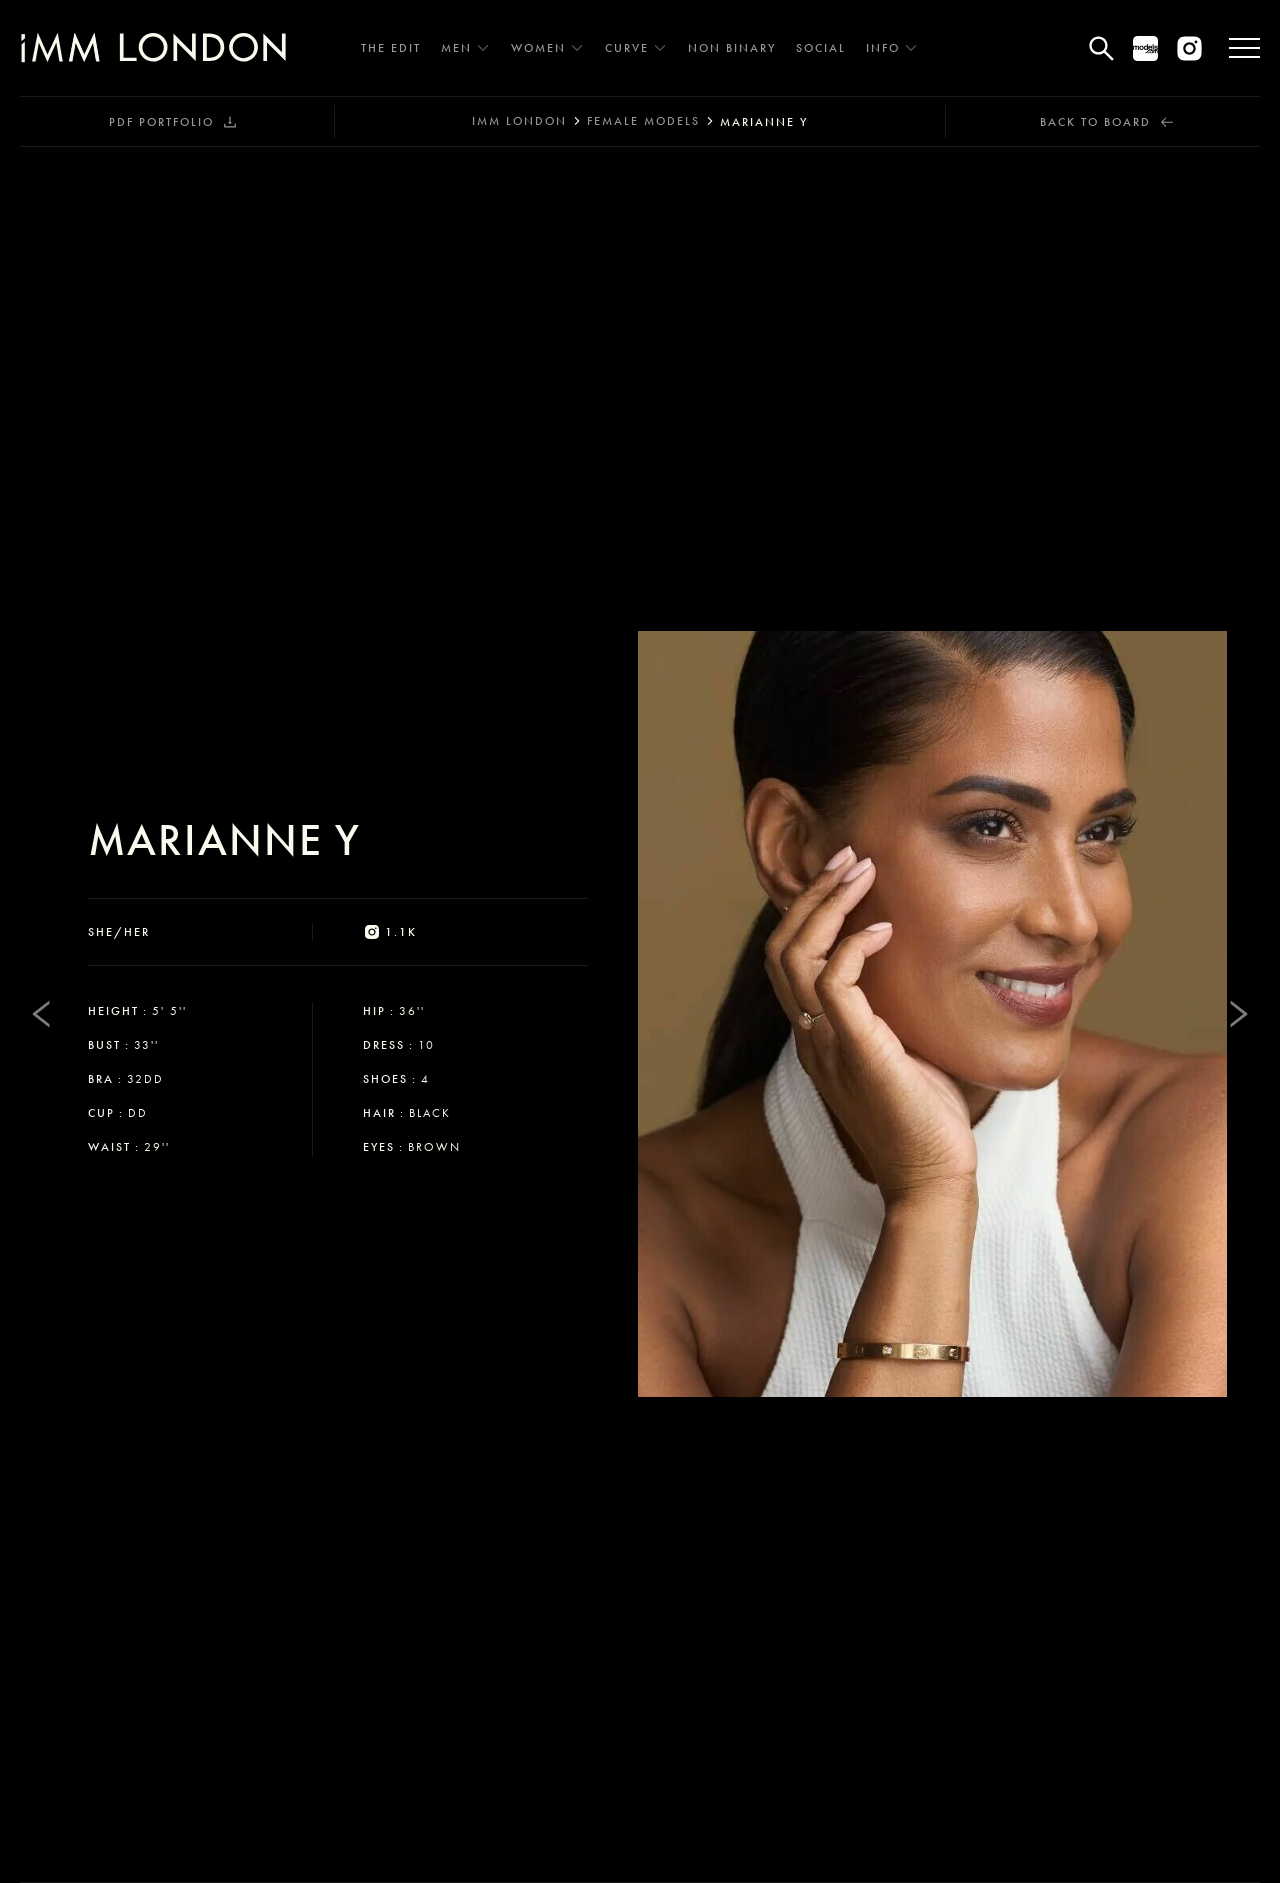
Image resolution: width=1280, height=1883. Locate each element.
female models (643, 121)
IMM (519, 121)
